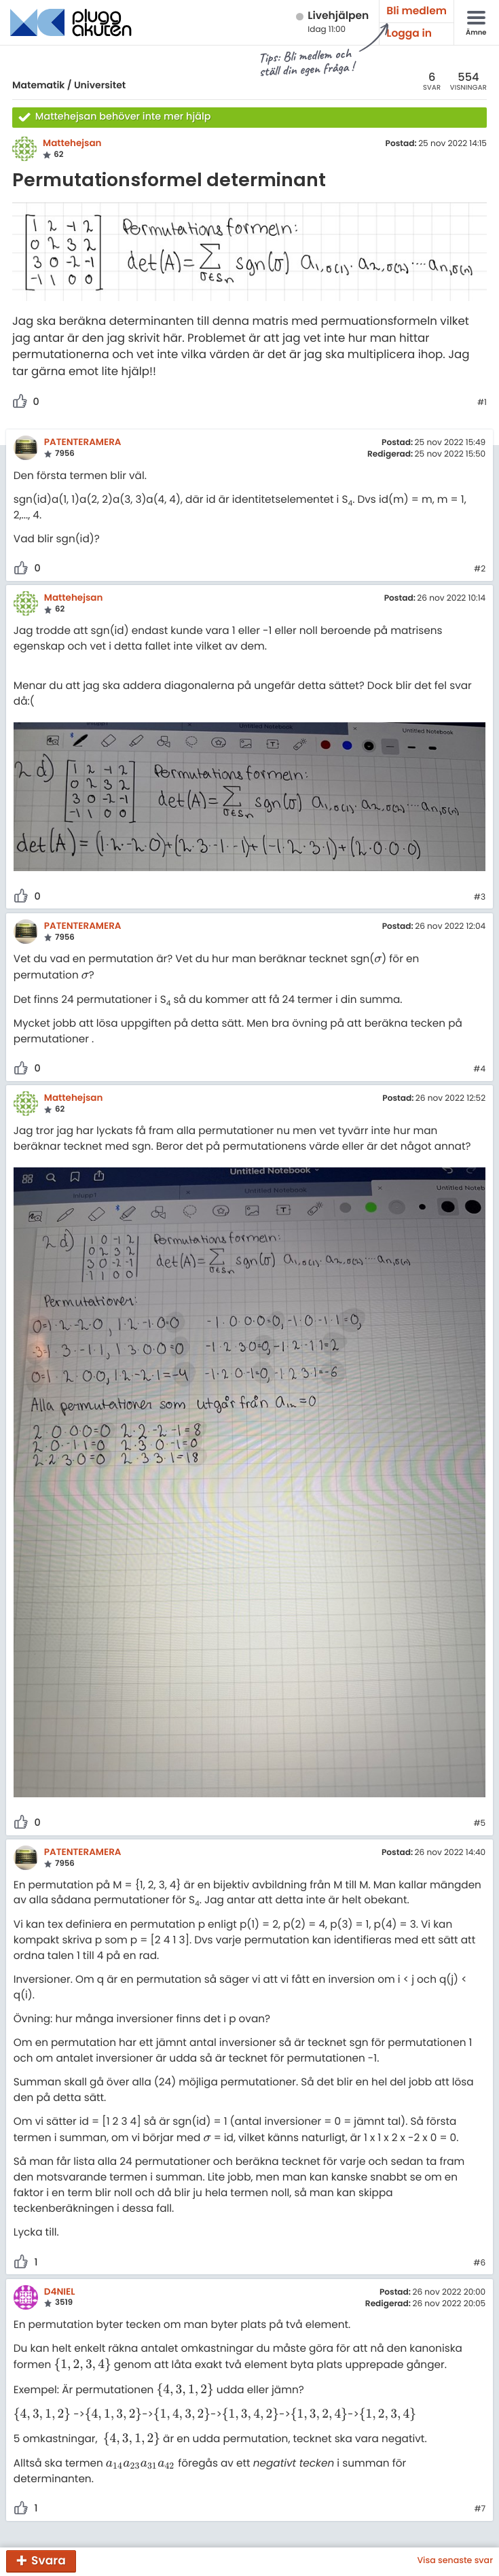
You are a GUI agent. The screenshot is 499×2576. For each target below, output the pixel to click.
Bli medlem (416, 11)
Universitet (100, 85)
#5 (479, 1823)
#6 (479, 2263)
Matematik (38, 85)
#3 (479, 897)
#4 (479, 1069)
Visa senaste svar (455, 2561)
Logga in (409, 34)
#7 (479, 2509)
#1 (482, 403)
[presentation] (378, 959)
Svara (48, 2560)
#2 (479, 569)
